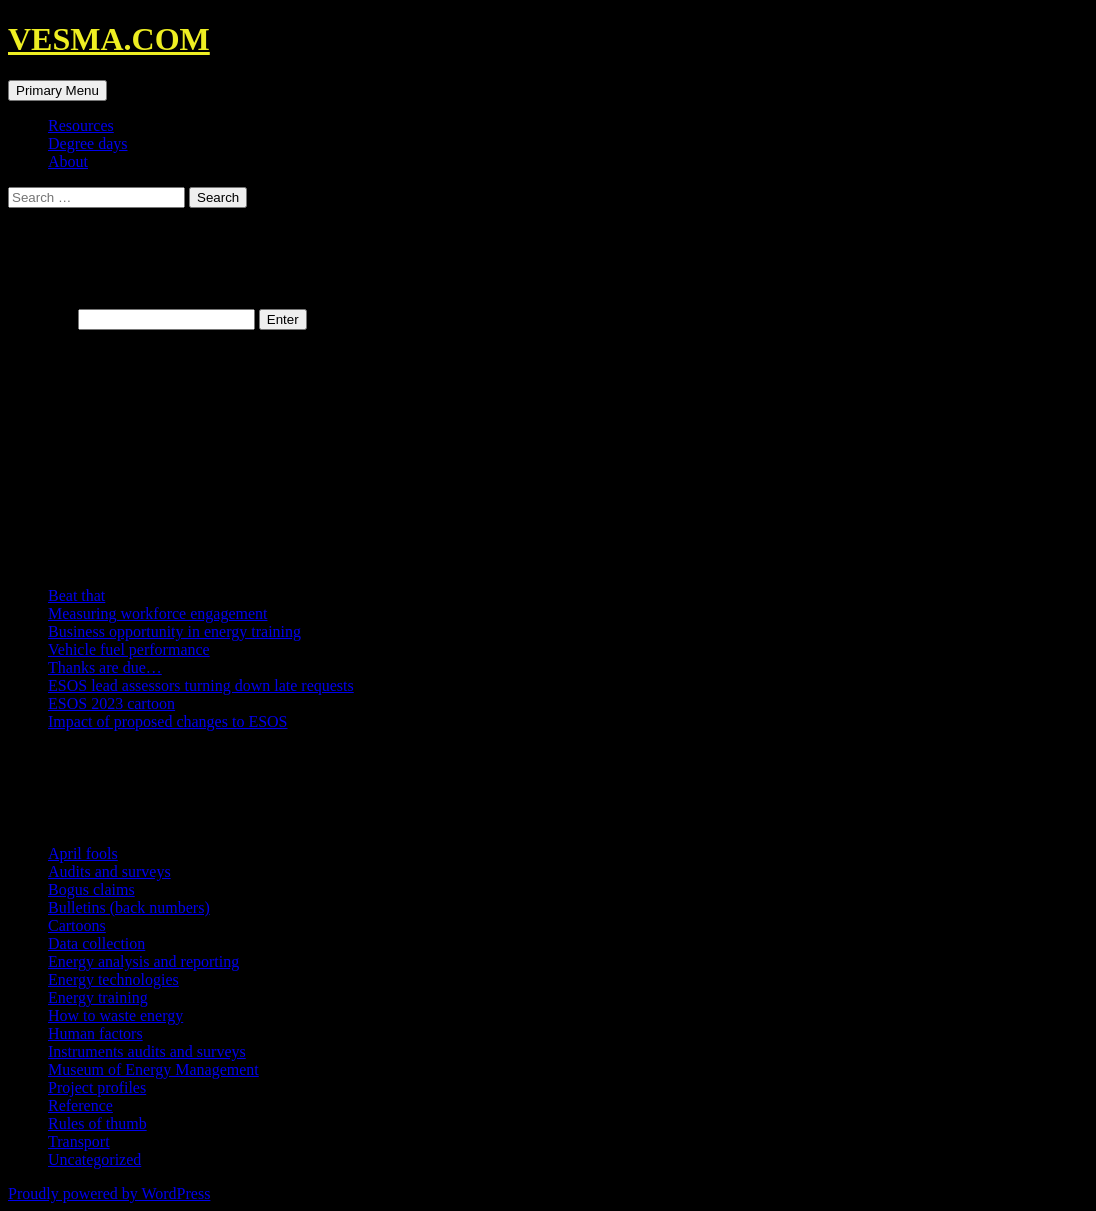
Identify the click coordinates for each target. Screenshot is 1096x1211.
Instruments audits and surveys (147, 1051)
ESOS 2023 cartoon (111, 703)
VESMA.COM (109, 39)
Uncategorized (94, 1159)
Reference (80, 1105)
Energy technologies (113, 979)
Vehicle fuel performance (129, 649)
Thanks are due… (105, 667)
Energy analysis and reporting (143, 961)
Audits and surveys (109, 871)
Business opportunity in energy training (174, 631)
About (68, 161)
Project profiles (97, 1087)
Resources (81, 125)
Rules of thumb (97, 1123)
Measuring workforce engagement (157, 613)
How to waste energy (115, 1015)
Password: (131, 318)
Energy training (98, 997)
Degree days (88, 143)
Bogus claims (91, 889)
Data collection (96, 943)
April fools (83, 853)
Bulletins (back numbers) (129, 907)
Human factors (95, 1033)
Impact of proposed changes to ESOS (168, 721)
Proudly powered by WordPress (109, 1193)
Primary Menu (57, 90)
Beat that (76, 595)
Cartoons (77, 925)
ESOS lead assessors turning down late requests (201, 685)
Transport (79, 1141)
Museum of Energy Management (153, 1069)
